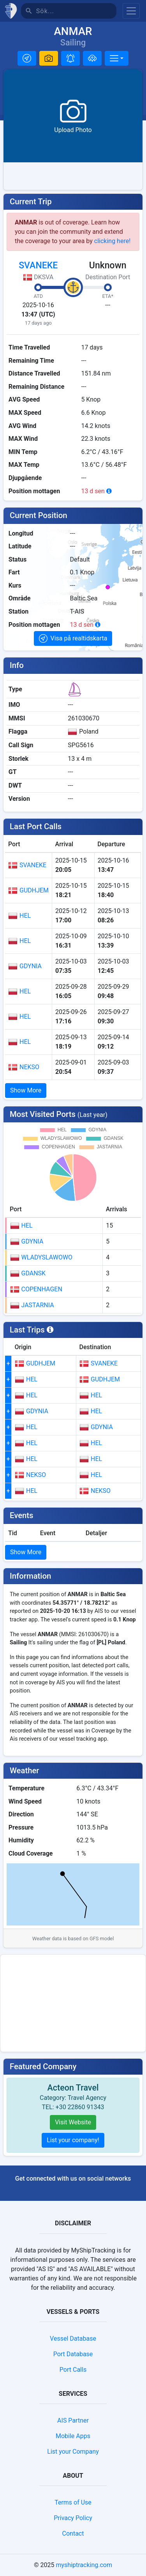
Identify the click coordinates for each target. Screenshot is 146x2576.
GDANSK (28, 1273)
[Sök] (76, 11)
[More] (116, 58)
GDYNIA (25, 966)
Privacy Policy (73, 2518)
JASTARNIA (32, 1305)
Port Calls (73, 2369)
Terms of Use (73, 2502)
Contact (73, 2533)
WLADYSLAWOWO (41, 1257)
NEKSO (23, 1067)
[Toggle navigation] (131, 11)
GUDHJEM (28, 890)
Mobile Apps (73, 2436)
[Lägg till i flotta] (92, 58)
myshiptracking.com (84, 2565)
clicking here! (112, 241)
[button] (27, 58)
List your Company (73, 2451)
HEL (19, 915)
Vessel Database (73, 2338)
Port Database (73, 2354)
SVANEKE (38, 265)
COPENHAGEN (36, 1289)
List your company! (73, 2140)
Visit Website (73, 2122)
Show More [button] (25, 1090)
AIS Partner (73, 2420)
